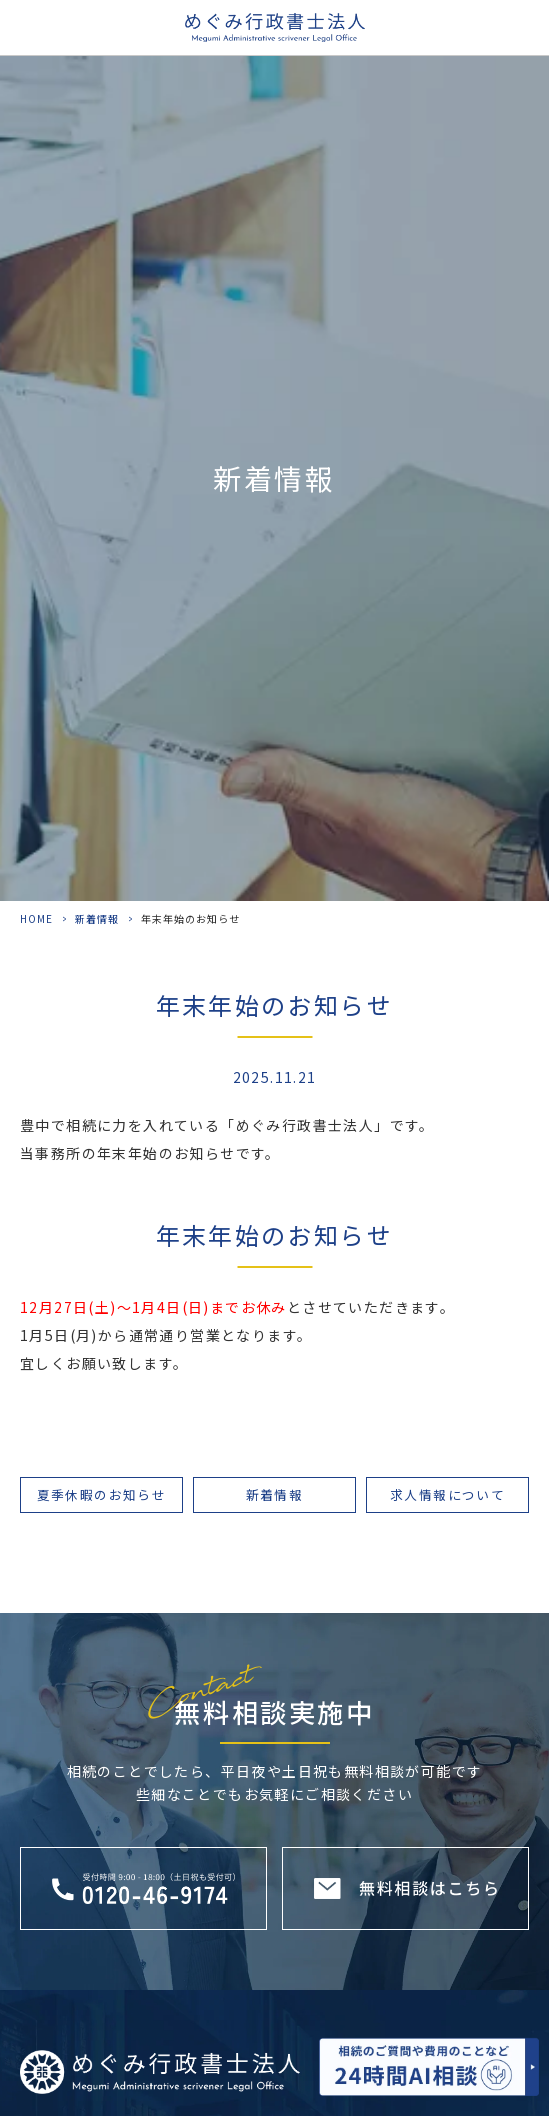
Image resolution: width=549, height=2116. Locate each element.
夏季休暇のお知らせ (102, 1494)
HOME (36, 918)
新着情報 (97, 918)
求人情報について (447, 1494)
